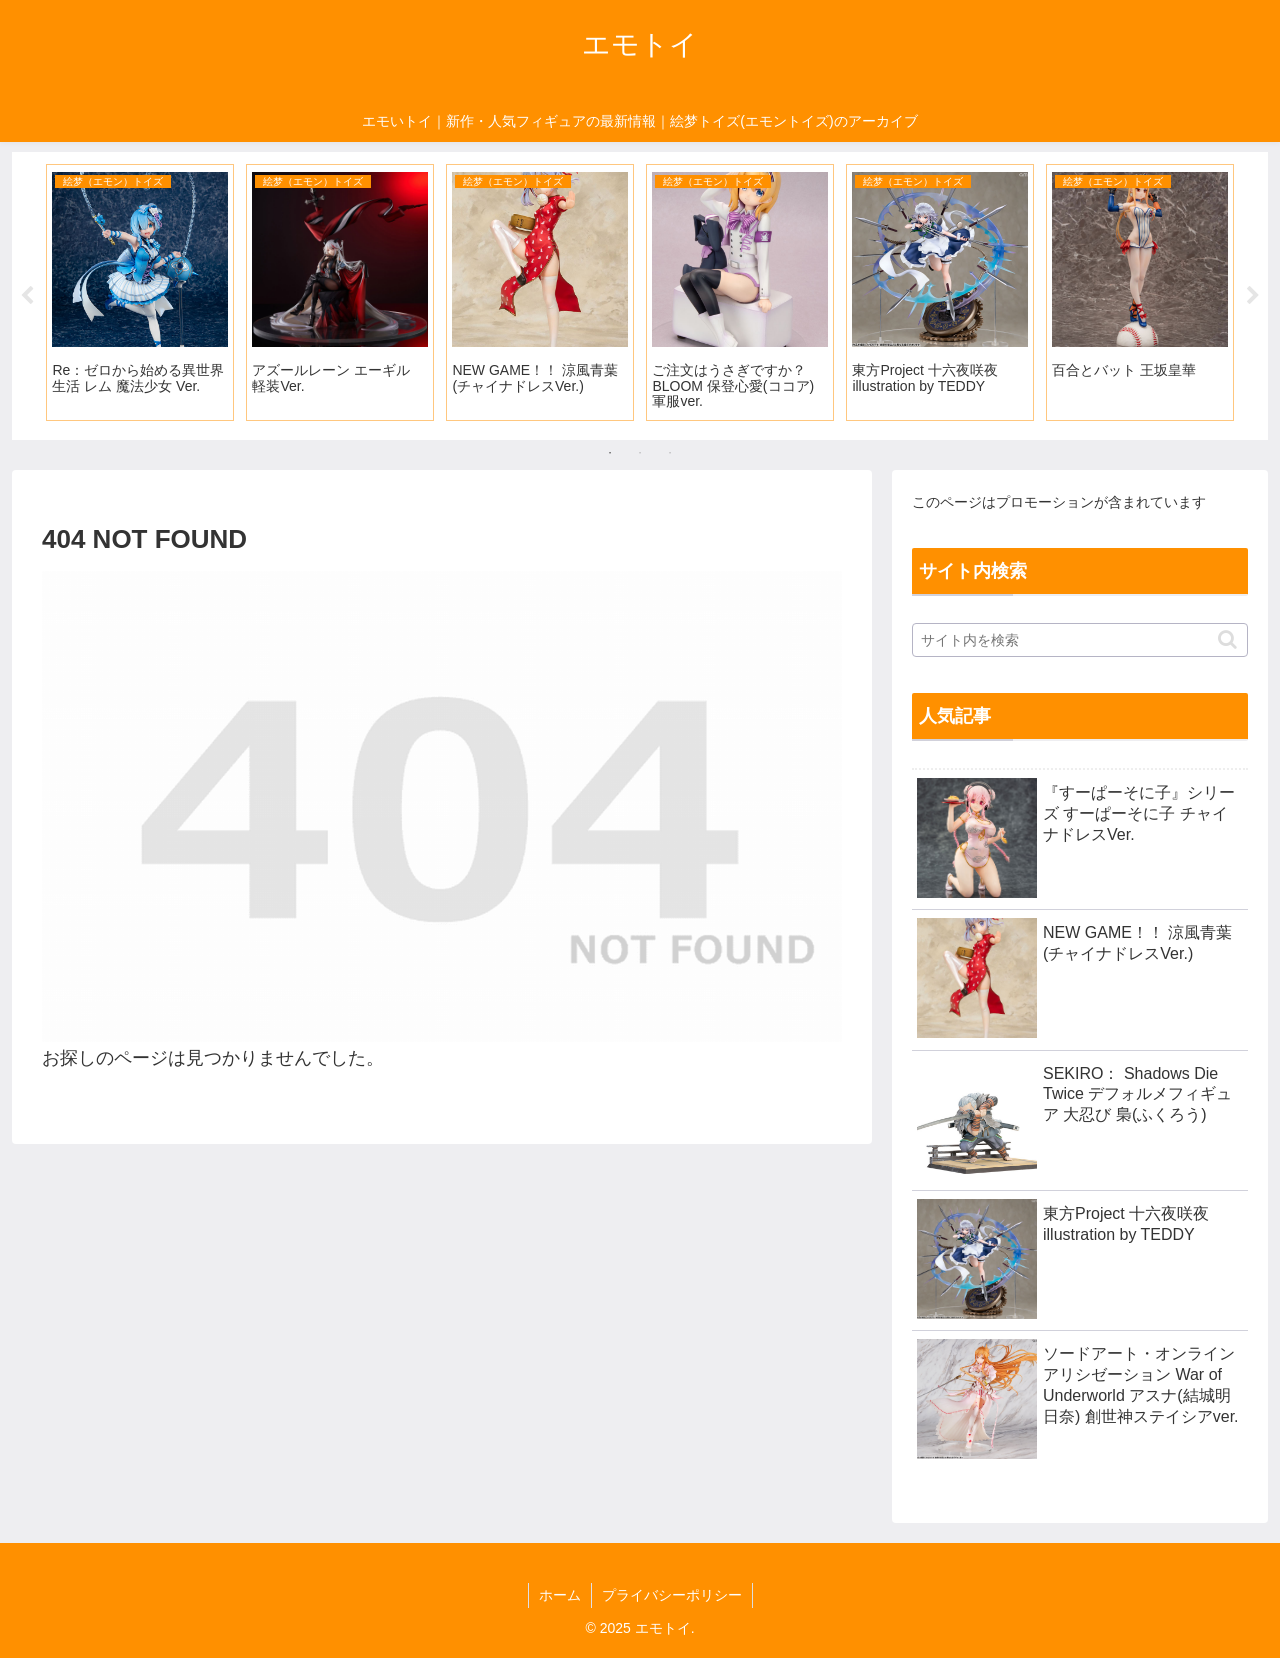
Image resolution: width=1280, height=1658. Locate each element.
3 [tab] (670, 453)
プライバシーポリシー (672, 1595)
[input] (1080, 640)
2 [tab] (640, 453)
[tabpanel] (140, 292)
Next (1253, 296)
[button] (1227, 639)
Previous (27, 296)
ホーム (560, 1595)
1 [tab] (610, 453)
